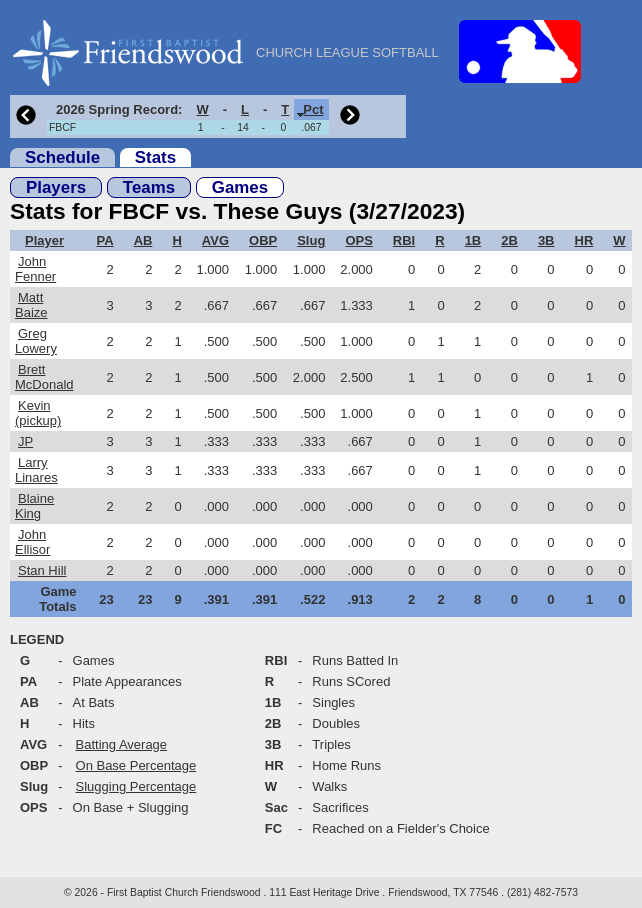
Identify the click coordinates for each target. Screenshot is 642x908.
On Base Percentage (136, 765)
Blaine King (34, 506)
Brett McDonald (44, 377)
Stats (155, 157)
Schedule (62, 157)
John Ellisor (32, 542)
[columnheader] (117, 109)
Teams (149, 187)
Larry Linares (36, 470)
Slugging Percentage (136, 786)
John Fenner (35, 269)
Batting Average (122, 744)
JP (25, 441)
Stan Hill (42, 570)
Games (240, 187)
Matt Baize (31, 305)
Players (56, 187)
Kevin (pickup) (38, 413)
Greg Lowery (36, 341)
